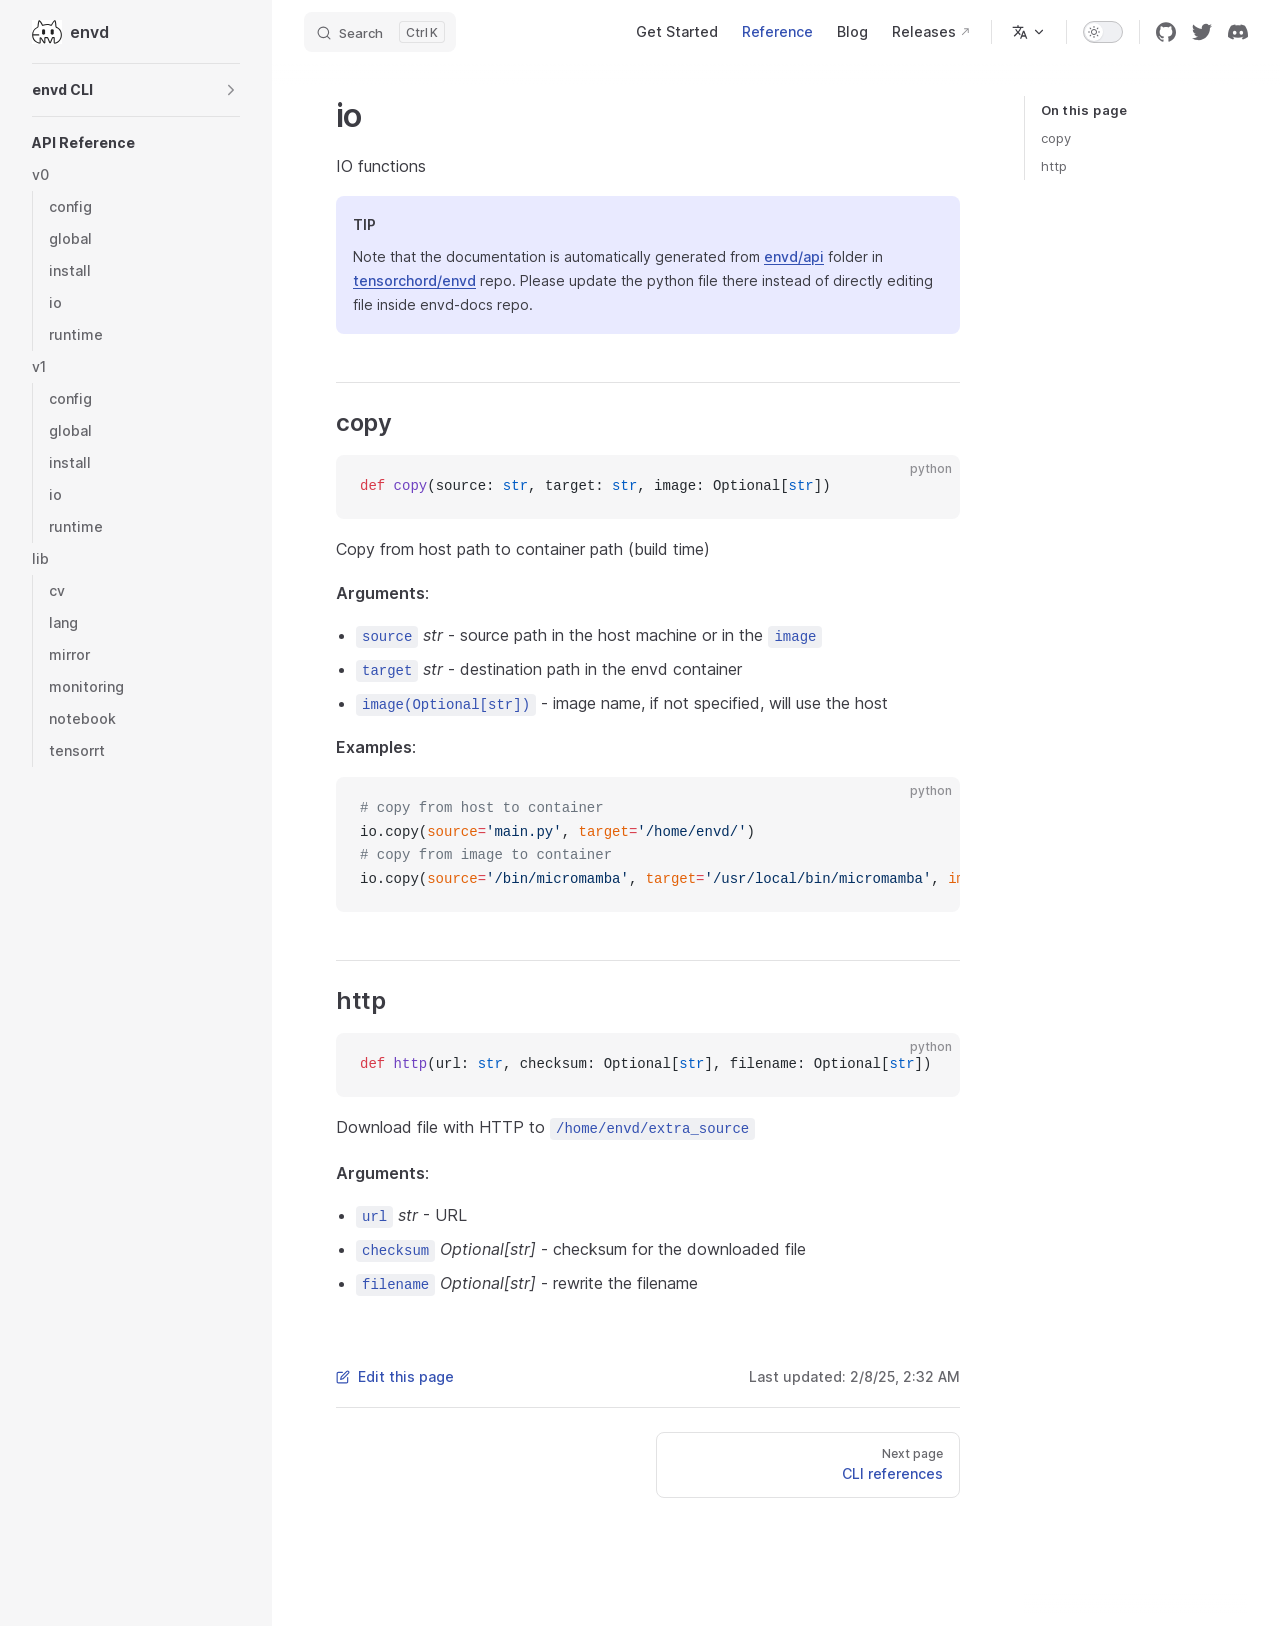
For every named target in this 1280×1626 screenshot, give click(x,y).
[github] (1166, 32)
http (1054, 166)
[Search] (380, 32)
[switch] (1103, 32)
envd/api (794, 256)
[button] (136, 90)
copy (1056, 138)
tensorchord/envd (414, 280)
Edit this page (395, 1376)
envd (70, 32)
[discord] (1238, 32)
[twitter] (1202, 32)
